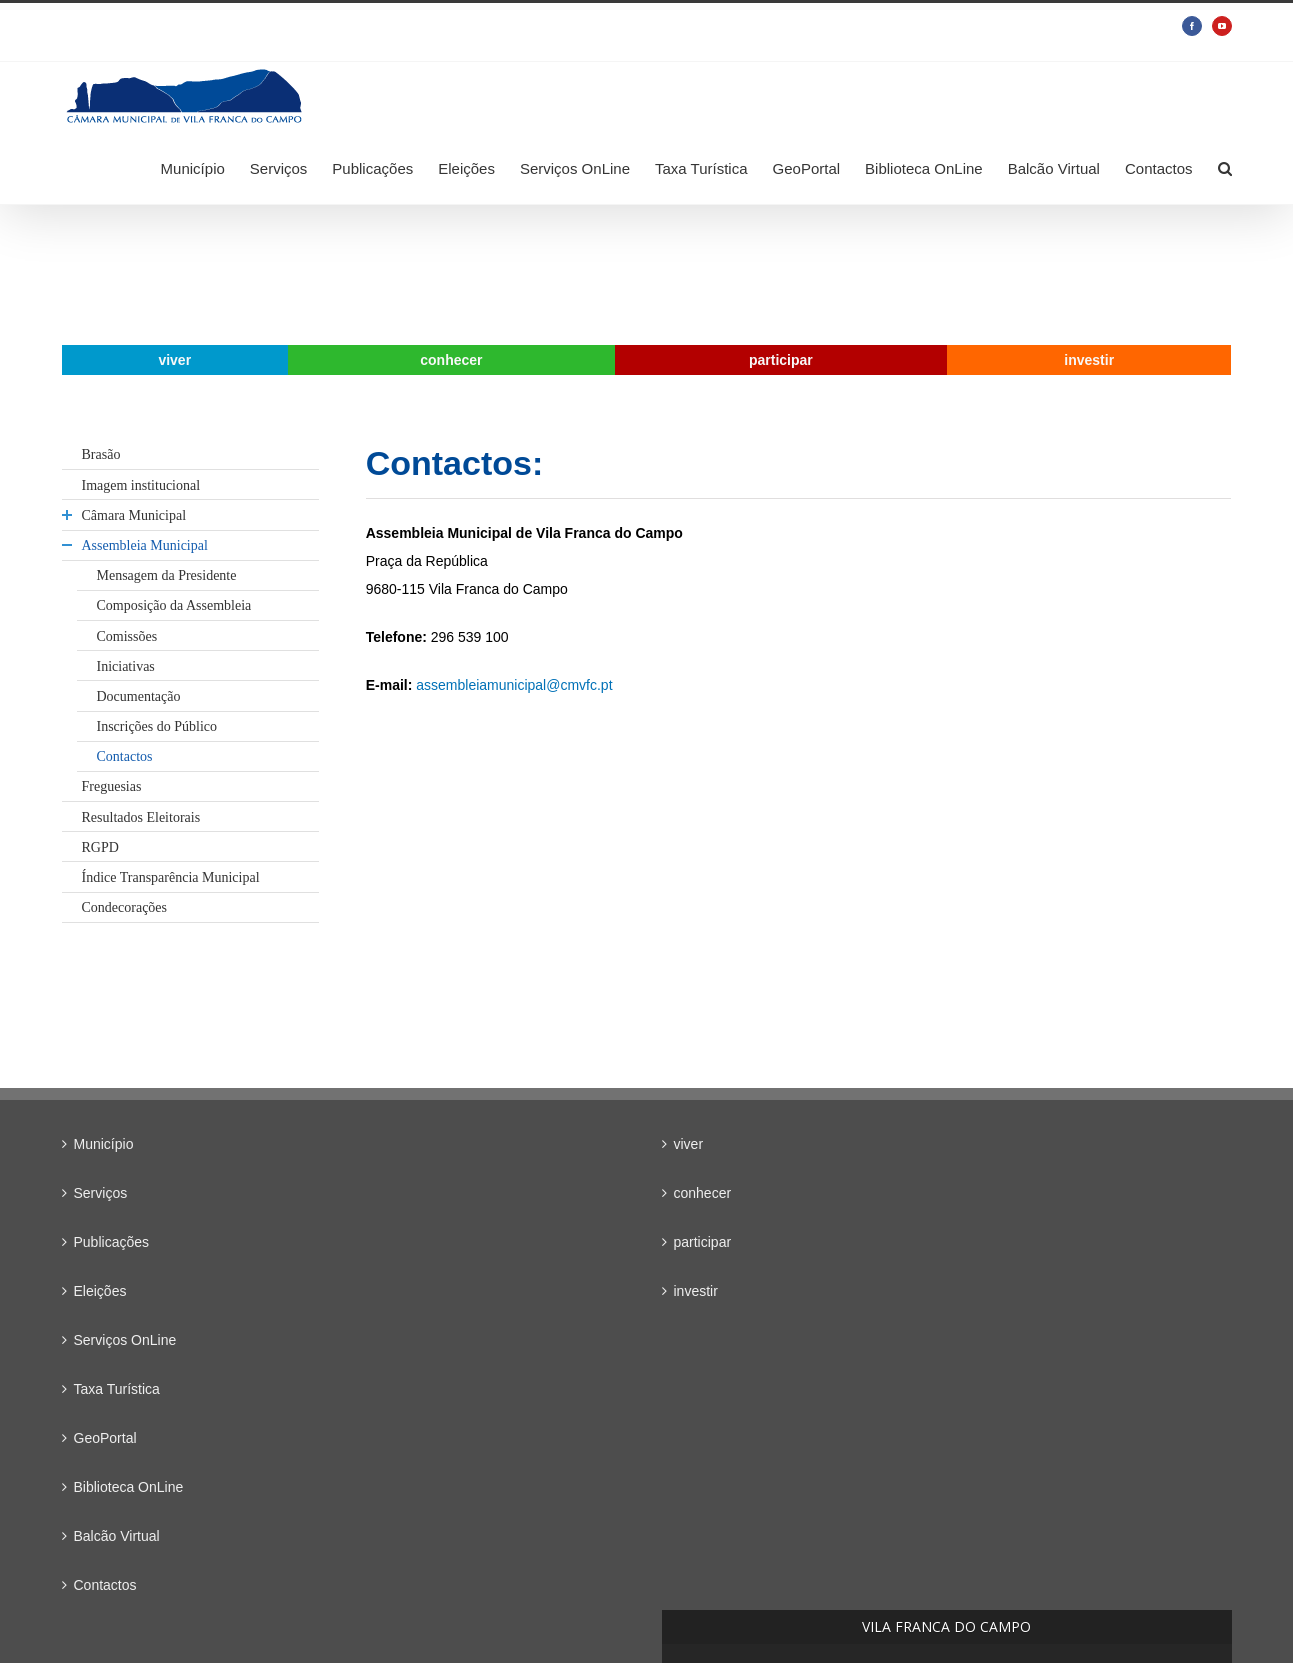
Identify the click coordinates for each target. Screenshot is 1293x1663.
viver (689, 1144)
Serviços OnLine (125, 1340)
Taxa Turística (117, 1389)
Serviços (101, 1193)
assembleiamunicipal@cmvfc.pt (512, 685)
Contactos (105, 1585)
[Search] (1225, 168)
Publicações (112, 1242)
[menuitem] (205, 168)
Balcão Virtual (117, 1536)
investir (696, 1291)
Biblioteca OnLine (129, 1487)
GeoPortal (105, 1438)
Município (104, 1144)
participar (703, 1242)
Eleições (100, 1291)
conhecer (703, 1193)
